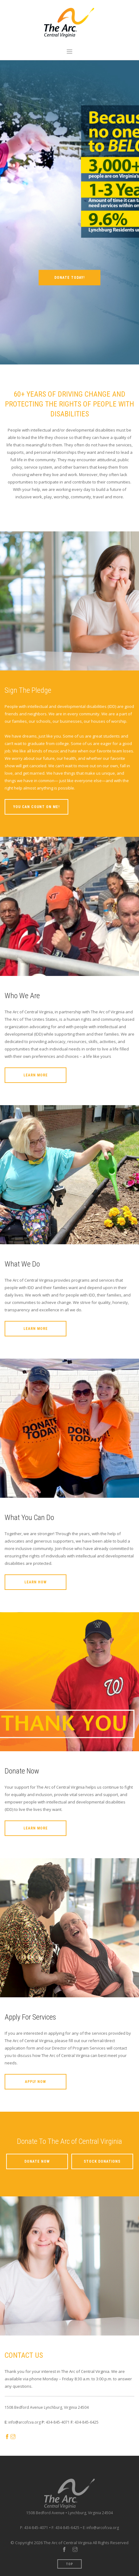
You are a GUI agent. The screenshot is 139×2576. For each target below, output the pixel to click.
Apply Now (35, 2082)
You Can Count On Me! (36, 807)
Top (69, 2564)
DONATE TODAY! (69, 277)
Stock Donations (102, 2161)
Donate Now (37, 2161)
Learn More (35, 1075)
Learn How (35, 1582)
